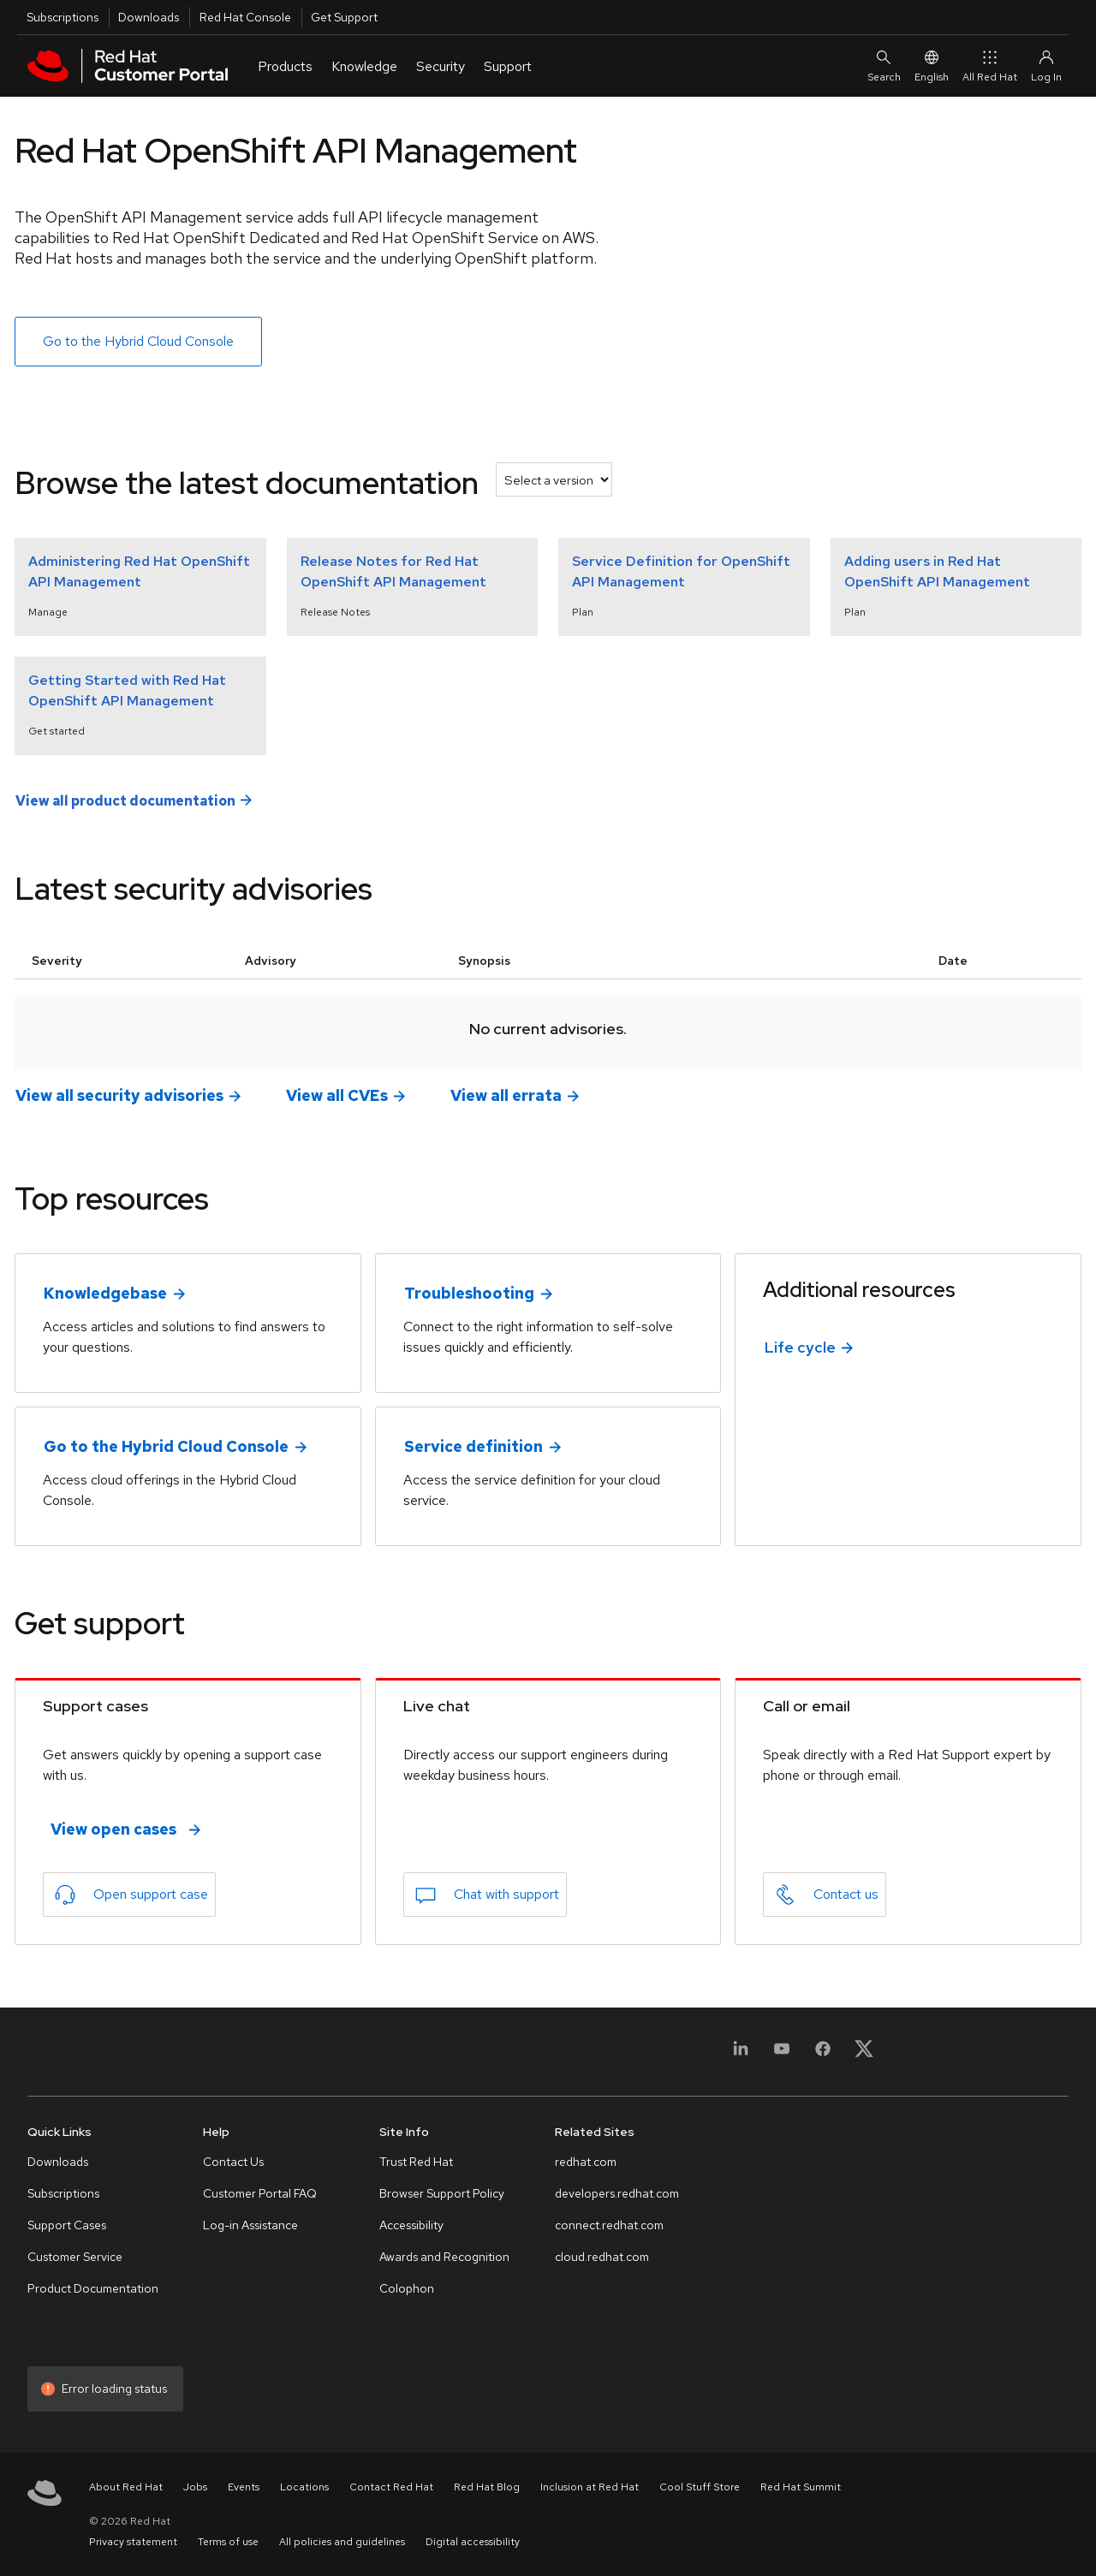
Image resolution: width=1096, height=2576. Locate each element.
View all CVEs (337, 1095)
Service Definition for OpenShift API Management (681, 571)
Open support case (150, 1894)
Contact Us (233, 2161)
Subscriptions (62, 17)
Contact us (846, 1894)
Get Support (344, 17)
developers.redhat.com (617, 2193)
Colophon (406, 2288)
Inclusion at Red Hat (589, 2487)
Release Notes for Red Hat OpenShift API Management (393, 571)
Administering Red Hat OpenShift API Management (139, 571)
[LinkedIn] (740, 2054)
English (931, 65)
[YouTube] (781, 2054)
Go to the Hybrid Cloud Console (138, 341)
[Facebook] (823, 2054)
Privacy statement (133, 2542)
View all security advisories (119, 1095)
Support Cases (66, 2225)
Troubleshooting (469, 1293)
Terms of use (228, 2542)
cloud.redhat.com (602, 2256)
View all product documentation (125, 800)
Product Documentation (92, 2288)
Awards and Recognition (444, 2256)
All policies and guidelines (342, 2542)
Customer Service (74, 2256)
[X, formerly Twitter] (864, 2054)
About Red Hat (126, 2487)
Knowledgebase (105, 1293)
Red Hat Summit (800, 2487)
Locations (304, 2487)
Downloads (148, 17)
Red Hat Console (245, 17)
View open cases (113, 1829)
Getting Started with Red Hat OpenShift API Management (127, 690)
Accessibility (411, 2225)
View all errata (506, 1095)
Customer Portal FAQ (260, 2193)
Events (243, 2487)
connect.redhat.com (609, 2225)
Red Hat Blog (487, 2487)
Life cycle (800, 1347)
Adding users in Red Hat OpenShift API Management (937, 571)
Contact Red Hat (391, 2487)
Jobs (195, 2487)
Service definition (473, 1446)
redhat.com (585, 2161)
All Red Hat (989, 65)
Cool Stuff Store (699, 2487)
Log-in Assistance (250, 2225)
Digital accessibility (473, 2542)
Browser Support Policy (441, 2193)
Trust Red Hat (416, 2161)
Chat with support (506, 1894)
